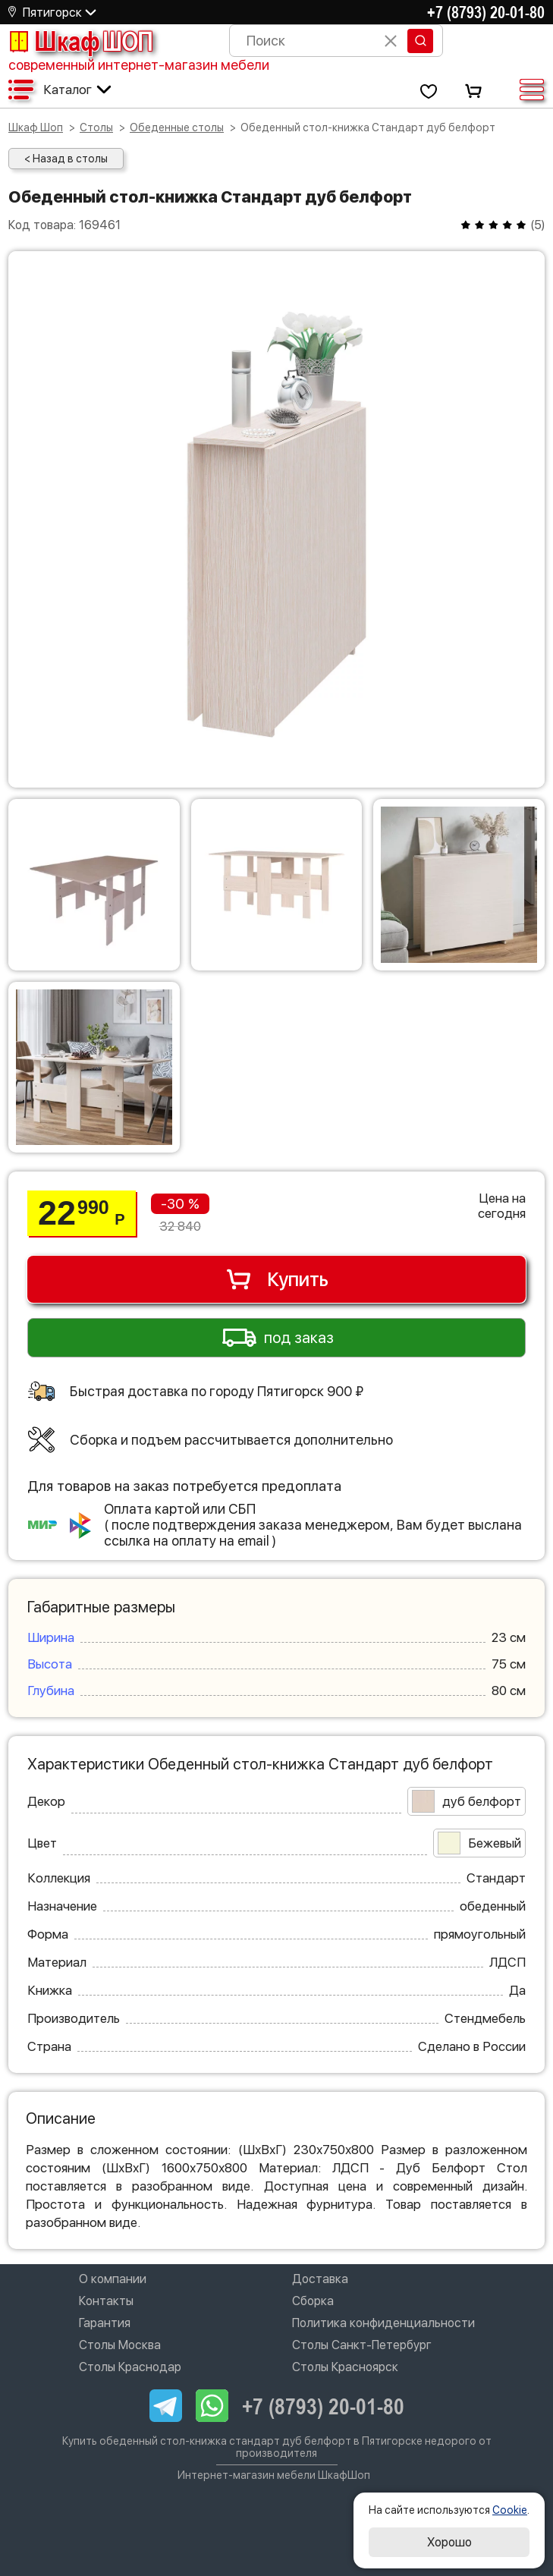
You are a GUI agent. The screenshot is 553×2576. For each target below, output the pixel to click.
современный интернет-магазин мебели (138, 65)
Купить (276, 1279)
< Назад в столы (66, 159)
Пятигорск (52, 12)
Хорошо (449, 2542)
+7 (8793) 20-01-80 (486, 12)
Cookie (509, 2510)
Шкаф (80, 41)
